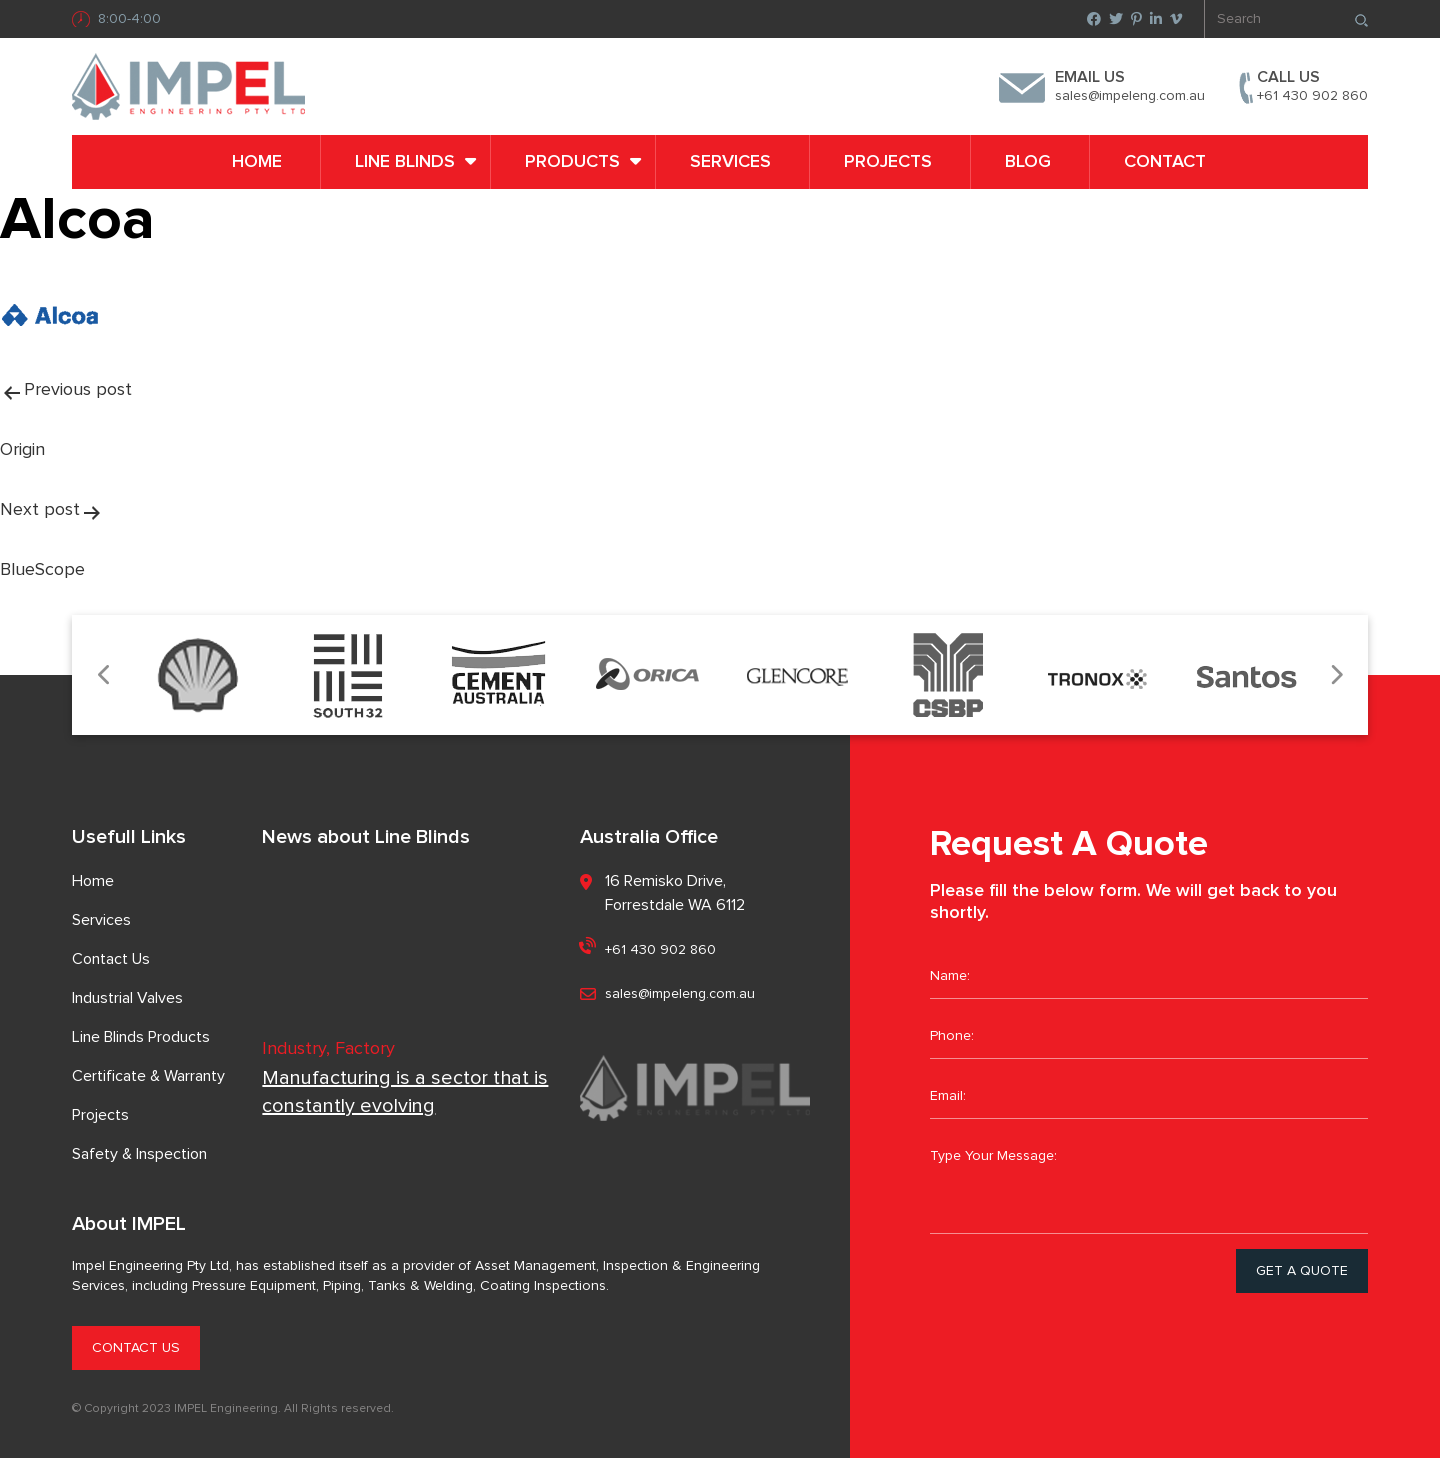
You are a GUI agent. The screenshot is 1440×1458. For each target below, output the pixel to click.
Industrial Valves (127, 998)
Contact (1165, 162)
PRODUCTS (572, 162)
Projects (888, 162)
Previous (104, 675)
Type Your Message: (1149, 1184)
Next (1335, 675)
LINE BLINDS (405, 162)
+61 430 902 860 (1312, 96)
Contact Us (111, 959)
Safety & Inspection (139, 1154)
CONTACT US (136, 1348)
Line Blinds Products (141, 1037)
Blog (1028, 162)
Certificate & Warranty (148, 1076)
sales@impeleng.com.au (1130, 96)
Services (730, 162)
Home (257, 162)
